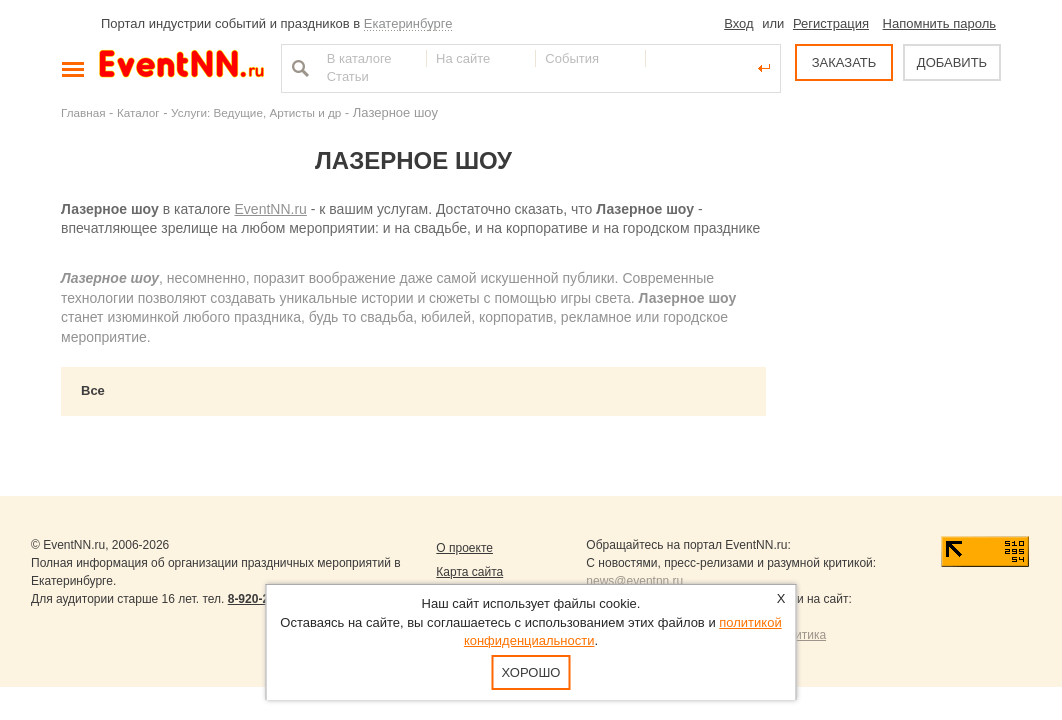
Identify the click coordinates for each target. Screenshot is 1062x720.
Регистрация (831, 23)
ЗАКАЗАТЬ (844, 62)
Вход (738, 23)
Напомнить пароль (939, 23)
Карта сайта (469, 572)
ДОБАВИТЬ (952, 62)
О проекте (464, 548)
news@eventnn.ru (634, 581)
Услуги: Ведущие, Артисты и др (256, 112)
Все (93, 390)
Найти (298, 68)
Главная (83, 112)
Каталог (138, 112)
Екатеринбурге (408, 23)
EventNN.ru (271, 209)
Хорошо (531, 672)
